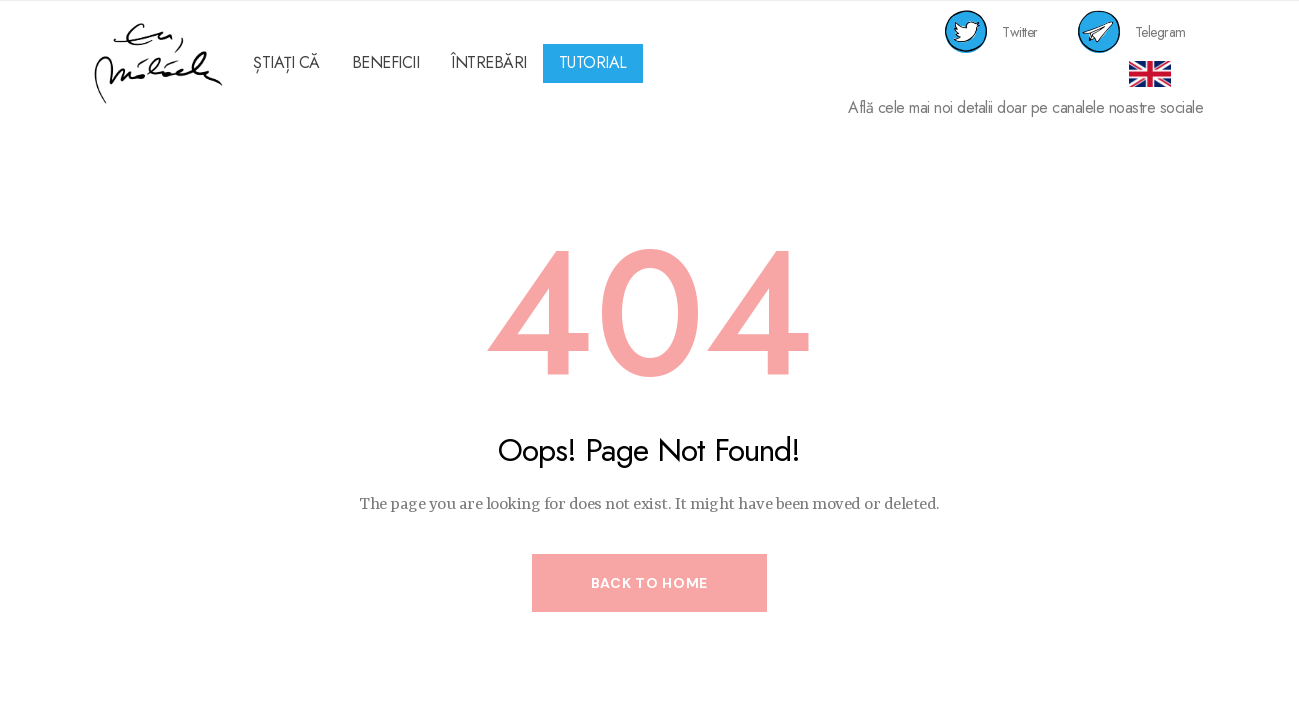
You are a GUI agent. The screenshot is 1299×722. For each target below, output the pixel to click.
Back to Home (649, 583)
